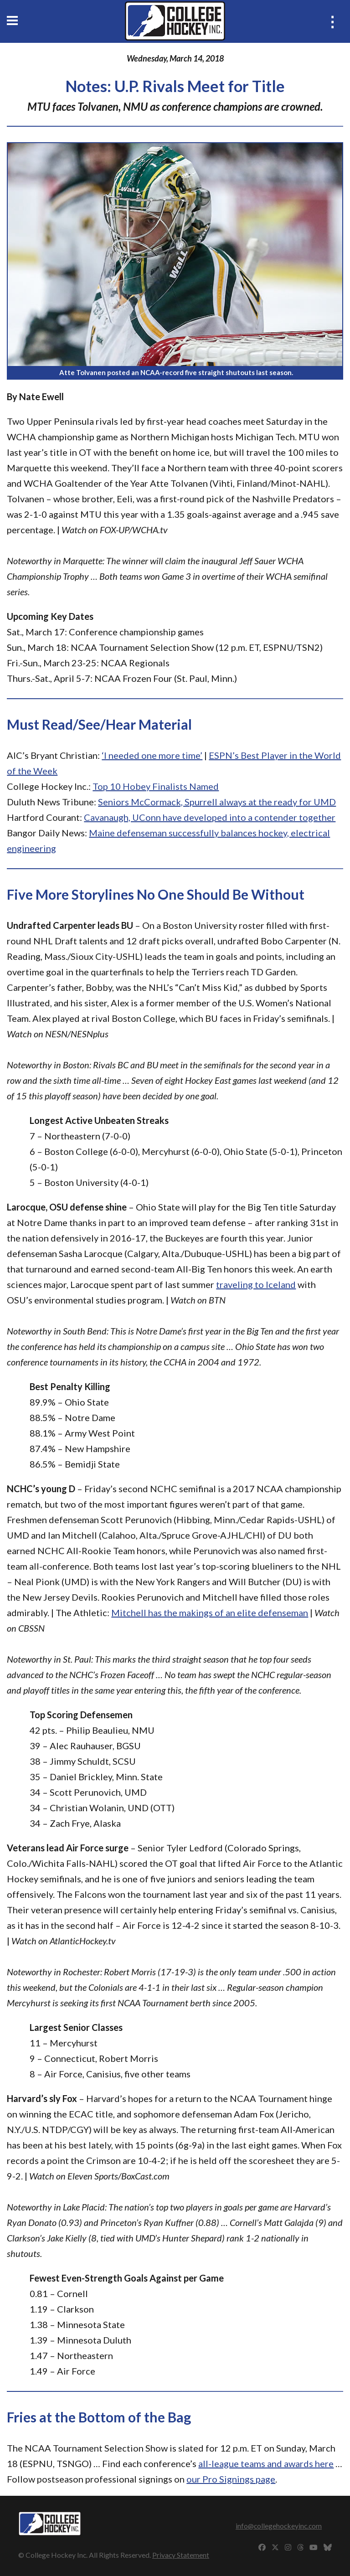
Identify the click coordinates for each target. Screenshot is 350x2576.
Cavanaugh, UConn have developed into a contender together (209, 817)
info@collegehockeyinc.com (279, 2525)
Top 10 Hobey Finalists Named (156, 786)
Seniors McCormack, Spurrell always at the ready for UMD (217, 801)
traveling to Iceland (256, 1284)
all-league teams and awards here (266, 2463)
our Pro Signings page (230, 2478)
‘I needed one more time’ (152, 755)
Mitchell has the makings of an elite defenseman (209, 1612)
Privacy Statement (180, 2554)
